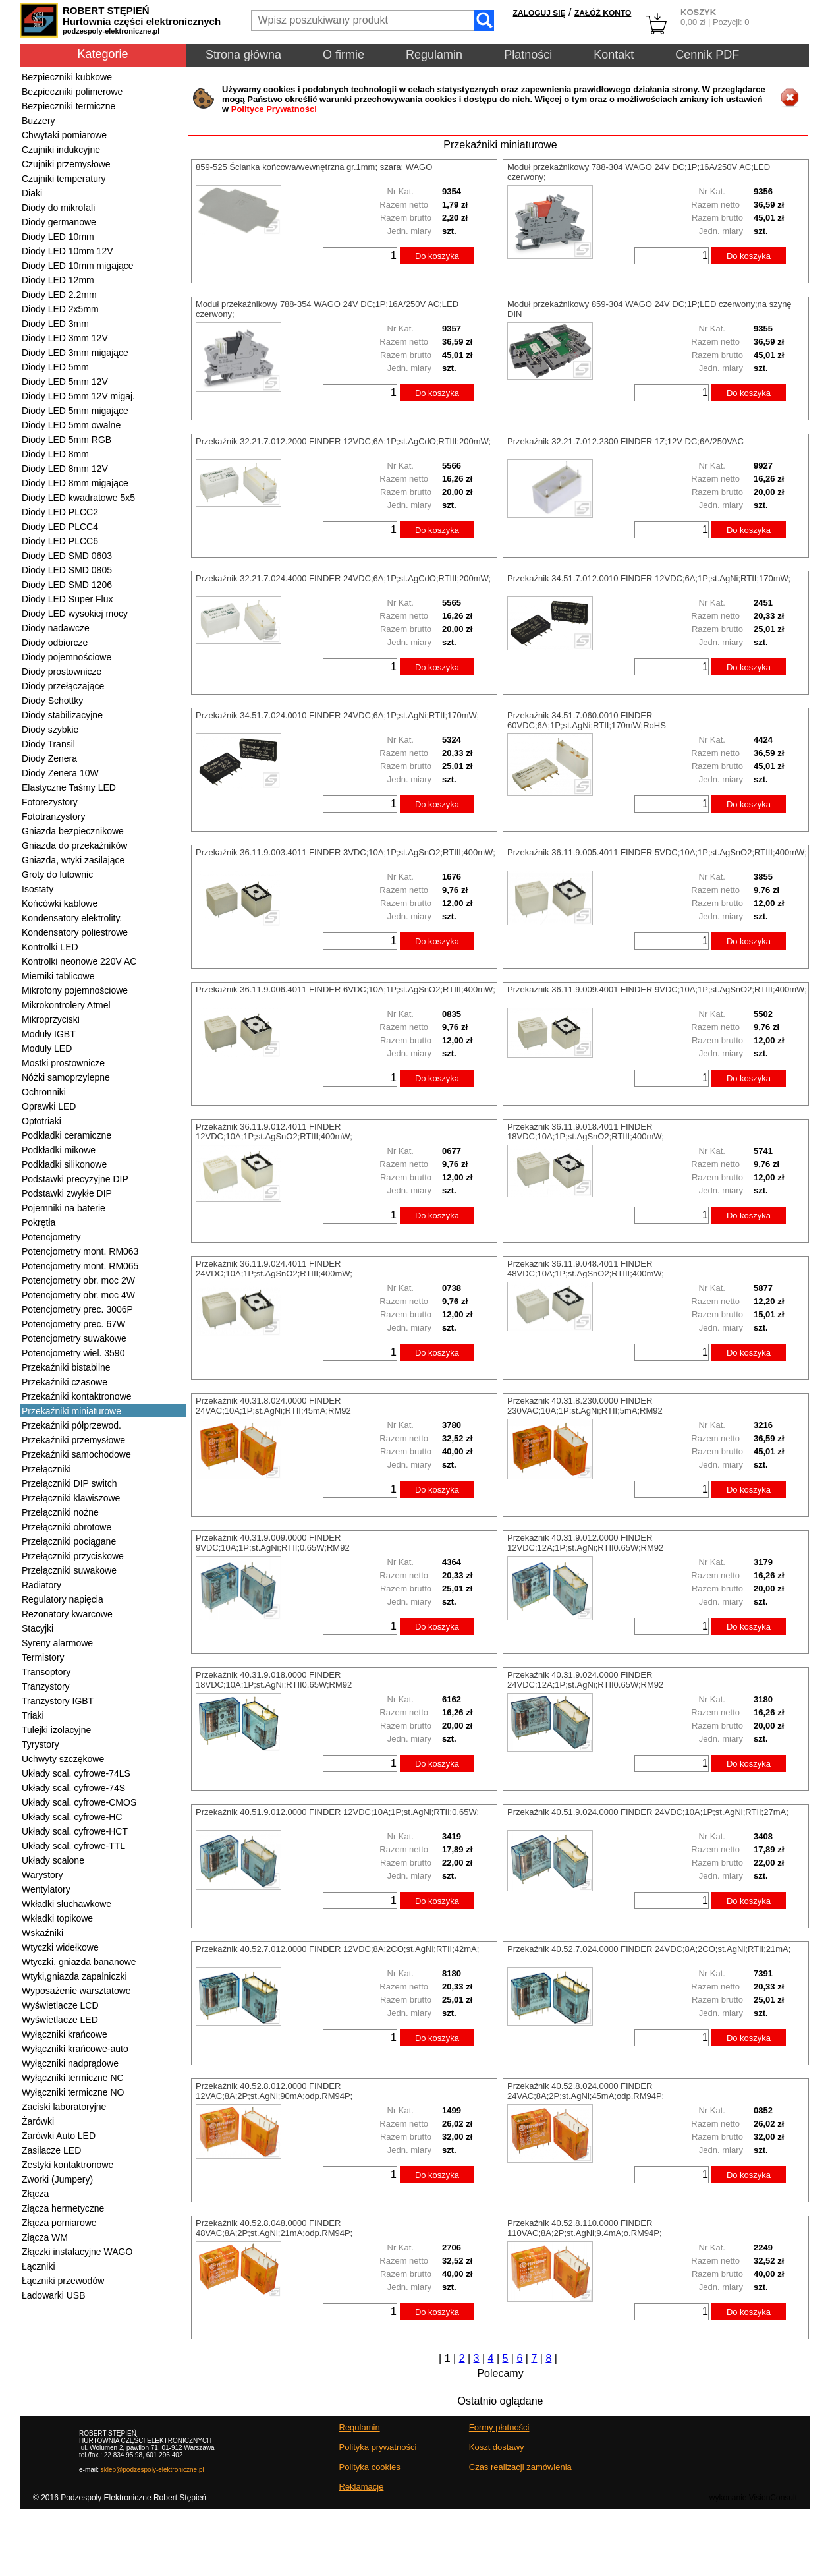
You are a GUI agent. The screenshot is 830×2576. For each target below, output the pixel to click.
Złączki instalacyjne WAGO (77, 2252)
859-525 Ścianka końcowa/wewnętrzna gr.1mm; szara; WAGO (314, 167)
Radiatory (41, 1585)
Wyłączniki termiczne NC (73, 2078)
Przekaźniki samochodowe (76, 1454)
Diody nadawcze (56, 628)
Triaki (33, 1715)
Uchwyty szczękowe (63, 1759)
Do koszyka (437, 256)
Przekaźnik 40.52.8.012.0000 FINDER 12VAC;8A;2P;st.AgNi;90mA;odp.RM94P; (274, 2091)
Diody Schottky (52, 700)
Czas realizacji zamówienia (520, 2467)
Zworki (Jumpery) (57, 2179)
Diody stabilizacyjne (62, 715)
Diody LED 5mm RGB (66, 439)
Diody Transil (48, 744)
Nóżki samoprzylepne (66, 1077)
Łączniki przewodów (63, 2280)
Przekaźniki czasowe (64, 1382)
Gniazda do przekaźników (74, 845)
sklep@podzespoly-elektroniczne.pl (152, 2469)
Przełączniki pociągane (69, 1541)
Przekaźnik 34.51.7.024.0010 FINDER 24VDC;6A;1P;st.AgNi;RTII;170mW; (337, 715)
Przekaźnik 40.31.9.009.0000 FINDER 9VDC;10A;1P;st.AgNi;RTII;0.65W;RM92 (273, 1543)
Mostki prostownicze (63, 1063)
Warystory (42, 1875)
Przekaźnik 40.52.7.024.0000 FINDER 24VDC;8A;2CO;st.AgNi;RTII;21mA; (648, 1949)
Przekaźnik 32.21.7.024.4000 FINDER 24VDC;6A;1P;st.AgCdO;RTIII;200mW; (343, 578)
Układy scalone (53, 1860)
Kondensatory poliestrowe (75, 932)
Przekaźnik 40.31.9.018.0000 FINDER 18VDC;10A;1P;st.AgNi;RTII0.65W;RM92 (274, 1680)
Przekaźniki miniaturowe (71, 1411)
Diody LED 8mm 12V (65, 468)
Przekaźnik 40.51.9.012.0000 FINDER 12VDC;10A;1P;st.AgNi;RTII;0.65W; (337, 1812)
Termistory (43, 1657)
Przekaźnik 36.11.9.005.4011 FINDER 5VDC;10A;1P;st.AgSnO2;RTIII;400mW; (657, 852)
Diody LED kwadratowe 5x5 (78, 497)
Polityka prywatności (378, 2447)
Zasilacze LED (51, 2150)
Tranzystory (46, 1686)
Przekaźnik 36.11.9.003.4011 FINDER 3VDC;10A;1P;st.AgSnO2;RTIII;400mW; (345, 852)
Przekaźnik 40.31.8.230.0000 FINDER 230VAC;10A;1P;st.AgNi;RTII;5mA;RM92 (585, 1406)
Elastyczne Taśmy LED (69, 787)
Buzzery (38, 120)
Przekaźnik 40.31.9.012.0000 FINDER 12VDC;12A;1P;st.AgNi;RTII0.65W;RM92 (585, 1543)
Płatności (528, 54)
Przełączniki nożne (60, 1512)
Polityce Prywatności (274, 109)
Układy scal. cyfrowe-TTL (73, 1846)
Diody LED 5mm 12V (65, 381)
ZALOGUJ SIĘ (539, 13)
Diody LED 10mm (58, 236)
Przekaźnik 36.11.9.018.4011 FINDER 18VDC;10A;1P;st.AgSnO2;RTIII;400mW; (585, 1131)
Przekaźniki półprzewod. (71, 1425)
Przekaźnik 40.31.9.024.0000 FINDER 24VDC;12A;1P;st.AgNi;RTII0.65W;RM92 (585, 1680)
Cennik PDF (707, 54)
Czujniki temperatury (64, 178)
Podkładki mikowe (59, 1150)
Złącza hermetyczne (63, 2208)
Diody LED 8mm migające (75, 483)
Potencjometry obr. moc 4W (78, 1295)
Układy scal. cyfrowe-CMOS (79, 1802)
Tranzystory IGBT (58, 1701)
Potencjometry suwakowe (74, 1338)
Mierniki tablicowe (58, 976)
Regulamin (434, 54)
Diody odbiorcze (55, 642)
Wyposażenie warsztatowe (76, 1991)
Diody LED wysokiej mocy (75, 613)
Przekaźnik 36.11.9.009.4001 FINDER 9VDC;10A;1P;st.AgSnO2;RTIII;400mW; (657, 989)
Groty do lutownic (57, 874)
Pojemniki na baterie (63, 1208)
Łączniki (38, 2266)
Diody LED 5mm (55, 367)
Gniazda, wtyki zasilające (73, 860)
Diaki (32, 193)
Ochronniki (44, 1092)
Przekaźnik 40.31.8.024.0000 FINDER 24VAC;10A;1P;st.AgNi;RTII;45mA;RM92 (273, 1406)
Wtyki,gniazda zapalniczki (74, 1976)
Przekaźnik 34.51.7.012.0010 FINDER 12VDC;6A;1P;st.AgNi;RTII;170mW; (648, 578)
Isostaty (37, 889)
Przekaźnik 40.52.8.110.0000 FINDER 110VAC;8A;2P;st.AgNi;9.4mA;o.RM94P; (584, 2228)
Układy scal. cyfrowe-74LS (76, 1773)
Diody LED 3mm (55, 323)
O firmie (343, 54)
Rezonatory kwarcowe (67, 1614)
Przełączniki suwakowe (69, 1570)
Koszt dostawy (496, 2447)
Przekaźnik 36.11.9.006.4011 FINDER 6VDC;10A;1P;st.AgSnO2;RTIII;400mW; (345, 989)
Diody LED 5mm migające (75, 410)
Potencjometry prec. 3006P (77, 1309)
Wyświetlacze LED (60, 2020)
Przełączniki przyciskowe (73, 1556)
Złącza (35, 2194)
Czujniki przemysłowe (66, 164)
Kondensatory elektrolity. (72, 918)
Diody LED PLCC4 (60, 526)
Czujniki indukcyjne (61, 149)
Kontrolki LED (50, 947)
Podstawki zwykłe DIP (67, 1193)
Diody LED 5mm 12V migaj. (78, 396)
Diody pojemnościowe (66, 657)
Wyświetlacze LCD (60, 2005)
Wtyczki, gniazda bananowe (79, 1962)
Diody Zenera (49, 758)
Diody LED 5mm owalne (71, 425)
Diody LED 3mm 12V (65, 338)
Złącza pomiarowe (59, 2223)
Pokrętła (38, 1222)
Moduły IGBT (49, 1034)
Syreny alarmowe (57, 1643)
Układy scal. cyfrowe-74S (73, 1788)
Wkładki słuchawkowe (66, 1904)
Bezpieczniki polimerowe (72, 91)
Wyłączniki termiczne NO (73, 2092)
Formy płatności (499, 2427)
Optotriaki (41, 1121)
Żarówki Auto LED (59, 2136)
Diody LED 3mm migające (75, 352)
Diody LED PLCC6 (60, 541)
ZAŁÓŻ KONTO (602, 13)
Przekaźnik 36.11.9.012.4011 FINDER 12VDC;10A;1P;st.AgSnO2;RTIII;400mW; (274, 1131)
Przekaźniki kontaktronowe (77, 1396)
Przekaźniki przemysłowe (73, 1440)
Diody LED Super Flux (67, 599)
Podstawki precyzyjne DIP (75, 1179)
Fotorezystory (50, 802)
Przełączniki (46, 1469)
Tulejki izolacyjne (56, 1730)
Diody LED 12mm (58, 280)
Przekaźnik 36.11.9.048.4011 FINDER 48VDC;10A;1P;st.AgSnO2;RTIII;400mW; (585, 1268)
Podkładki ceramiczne (66, 1135)
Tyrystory (40, 1744)
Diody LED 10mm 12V (67, 251)
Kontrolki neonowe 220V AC (79, 961)
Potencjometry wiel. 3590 (73, 1353)
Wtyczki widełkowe (60, 1947)
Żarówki (38, 2121)
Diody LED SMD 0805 (67, 570)
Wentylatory (46, 1889)
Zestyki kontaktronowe (67, 2165)
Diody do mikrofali (58, 207)
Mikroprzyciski (51, 1019)
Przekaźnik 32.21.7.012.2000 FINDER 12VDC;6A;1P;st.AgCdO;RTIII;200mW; (343, 441)
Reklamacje (361, 2487)
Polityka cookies (370, 2467)
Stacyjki (37, 1628)
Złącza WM (45, 2237)
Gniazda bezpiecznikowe (73, 831)
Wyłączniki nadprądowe (70, 2063)
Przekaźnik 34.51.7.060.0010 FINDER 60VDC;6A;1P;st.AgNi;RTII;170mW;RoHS (586, 720)
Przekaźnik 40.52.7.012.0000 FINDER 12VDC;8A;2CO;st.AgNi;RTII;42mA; (337, 1949)
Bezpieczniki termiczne (68, 106)
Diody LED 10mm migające (78, 265)
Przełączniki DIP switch (69, 1483)
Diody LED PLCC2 (60, 512)
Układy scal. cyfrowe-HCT (75, 1831)
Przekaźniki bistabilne (66, 1367)
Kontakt (614, 54)
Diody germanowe (59, 222)
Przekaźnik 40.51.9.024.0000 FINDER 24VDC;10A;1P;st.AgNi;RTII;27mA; (647, 1812)
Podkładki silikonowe (64, 1164)
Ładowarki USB (54, 2295)
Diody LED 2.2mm (59, 294)
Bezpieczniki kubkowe (67, 77)
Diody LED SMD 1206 (67, 584)
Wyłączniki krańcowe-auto (75, 2049)
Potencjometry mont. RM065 (80, 1266)
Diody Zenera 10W (60, 773)
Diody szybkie (50, 729)
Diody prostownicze (61, 671)
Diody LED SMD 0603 (67, 555)
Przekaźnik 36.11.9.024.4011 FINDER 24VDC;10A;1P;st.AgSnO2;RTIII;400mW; (274, 1268)
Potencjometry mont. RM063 (80, 1251)
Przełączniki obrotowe (66, 1527)
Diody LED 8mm (55, 454)
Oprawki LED (49, 1106)
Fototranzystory (53, 816)
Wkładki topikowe (57, 1918)
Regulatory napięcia (62, 1599)
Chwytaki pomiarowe (64, 135)
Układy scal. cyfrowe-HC (72, 1817)
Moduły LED (47, 1048)
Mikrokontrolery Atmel (66, 1005)
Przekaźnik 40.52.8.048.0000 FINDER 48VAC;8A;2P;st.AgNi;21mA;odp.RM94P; (274, 2228)
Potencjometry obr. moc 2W (78, 1280)
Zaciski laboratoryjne (64, 2107)
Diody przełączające (63, 686)
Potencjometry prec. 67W (73, 1324)
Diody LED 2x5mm (60, 309)
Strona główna (243, 54)
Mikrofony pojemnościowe (75, 990)
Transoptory (46, 1672)
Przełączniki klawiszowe (71, 1498)
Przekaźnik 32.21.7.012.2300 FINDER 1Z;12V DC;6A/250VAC (625, 441)
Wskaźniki (42, 1933)
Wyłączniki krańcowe (64, 2034)
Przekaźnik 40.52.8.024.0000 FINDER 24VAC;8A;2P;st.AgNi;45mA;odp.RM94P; (585, 2091)
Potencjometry (51, 1237)
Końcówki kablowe (59, 903)
